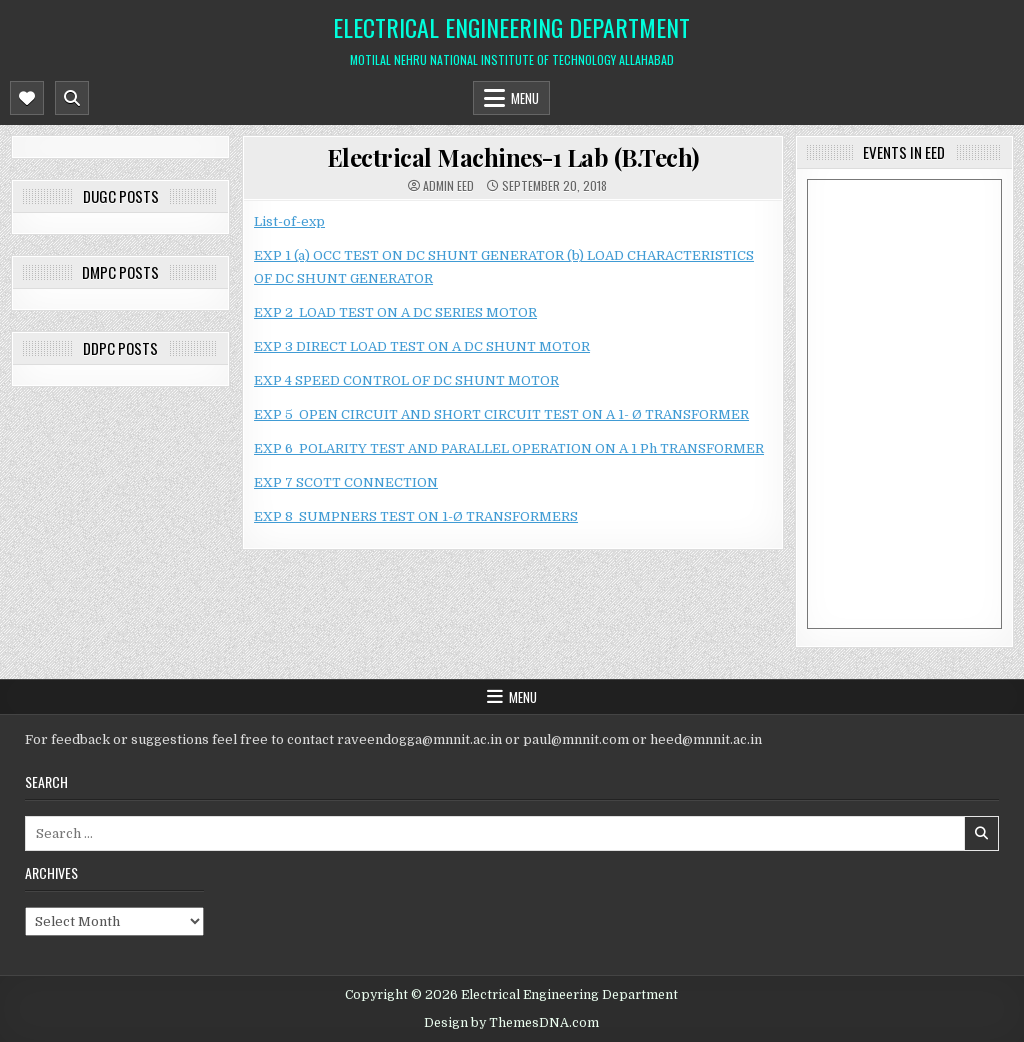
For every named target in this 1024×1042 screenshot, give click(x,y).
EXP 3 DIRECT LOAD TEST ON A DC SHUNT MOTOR (422, 346)
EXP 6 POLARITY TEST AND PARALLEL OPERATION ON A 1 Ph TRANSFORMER (509, 448)
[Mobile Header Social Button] (27, 98)
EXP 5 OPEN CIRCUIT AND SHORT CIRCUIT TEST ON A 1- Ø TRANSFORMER (501, 414)
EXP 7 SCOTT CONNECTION (346, 482)
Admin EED (448, 186)
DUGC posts (121, 196)
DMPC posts (120, 272)
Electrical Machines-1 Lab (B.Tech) (513, 157)
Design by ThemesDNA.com (511, 1023)
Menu (525, 98)
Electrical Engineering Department (511, 27)
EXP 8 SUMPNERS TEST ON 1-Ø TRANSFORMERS (416, 516)
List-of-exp (289, 221)
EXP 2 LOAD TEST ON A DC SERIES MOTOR (395, 312)
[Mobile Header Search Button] (72, 98)
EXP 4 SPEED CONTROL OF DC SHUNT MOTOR (406, 380)
